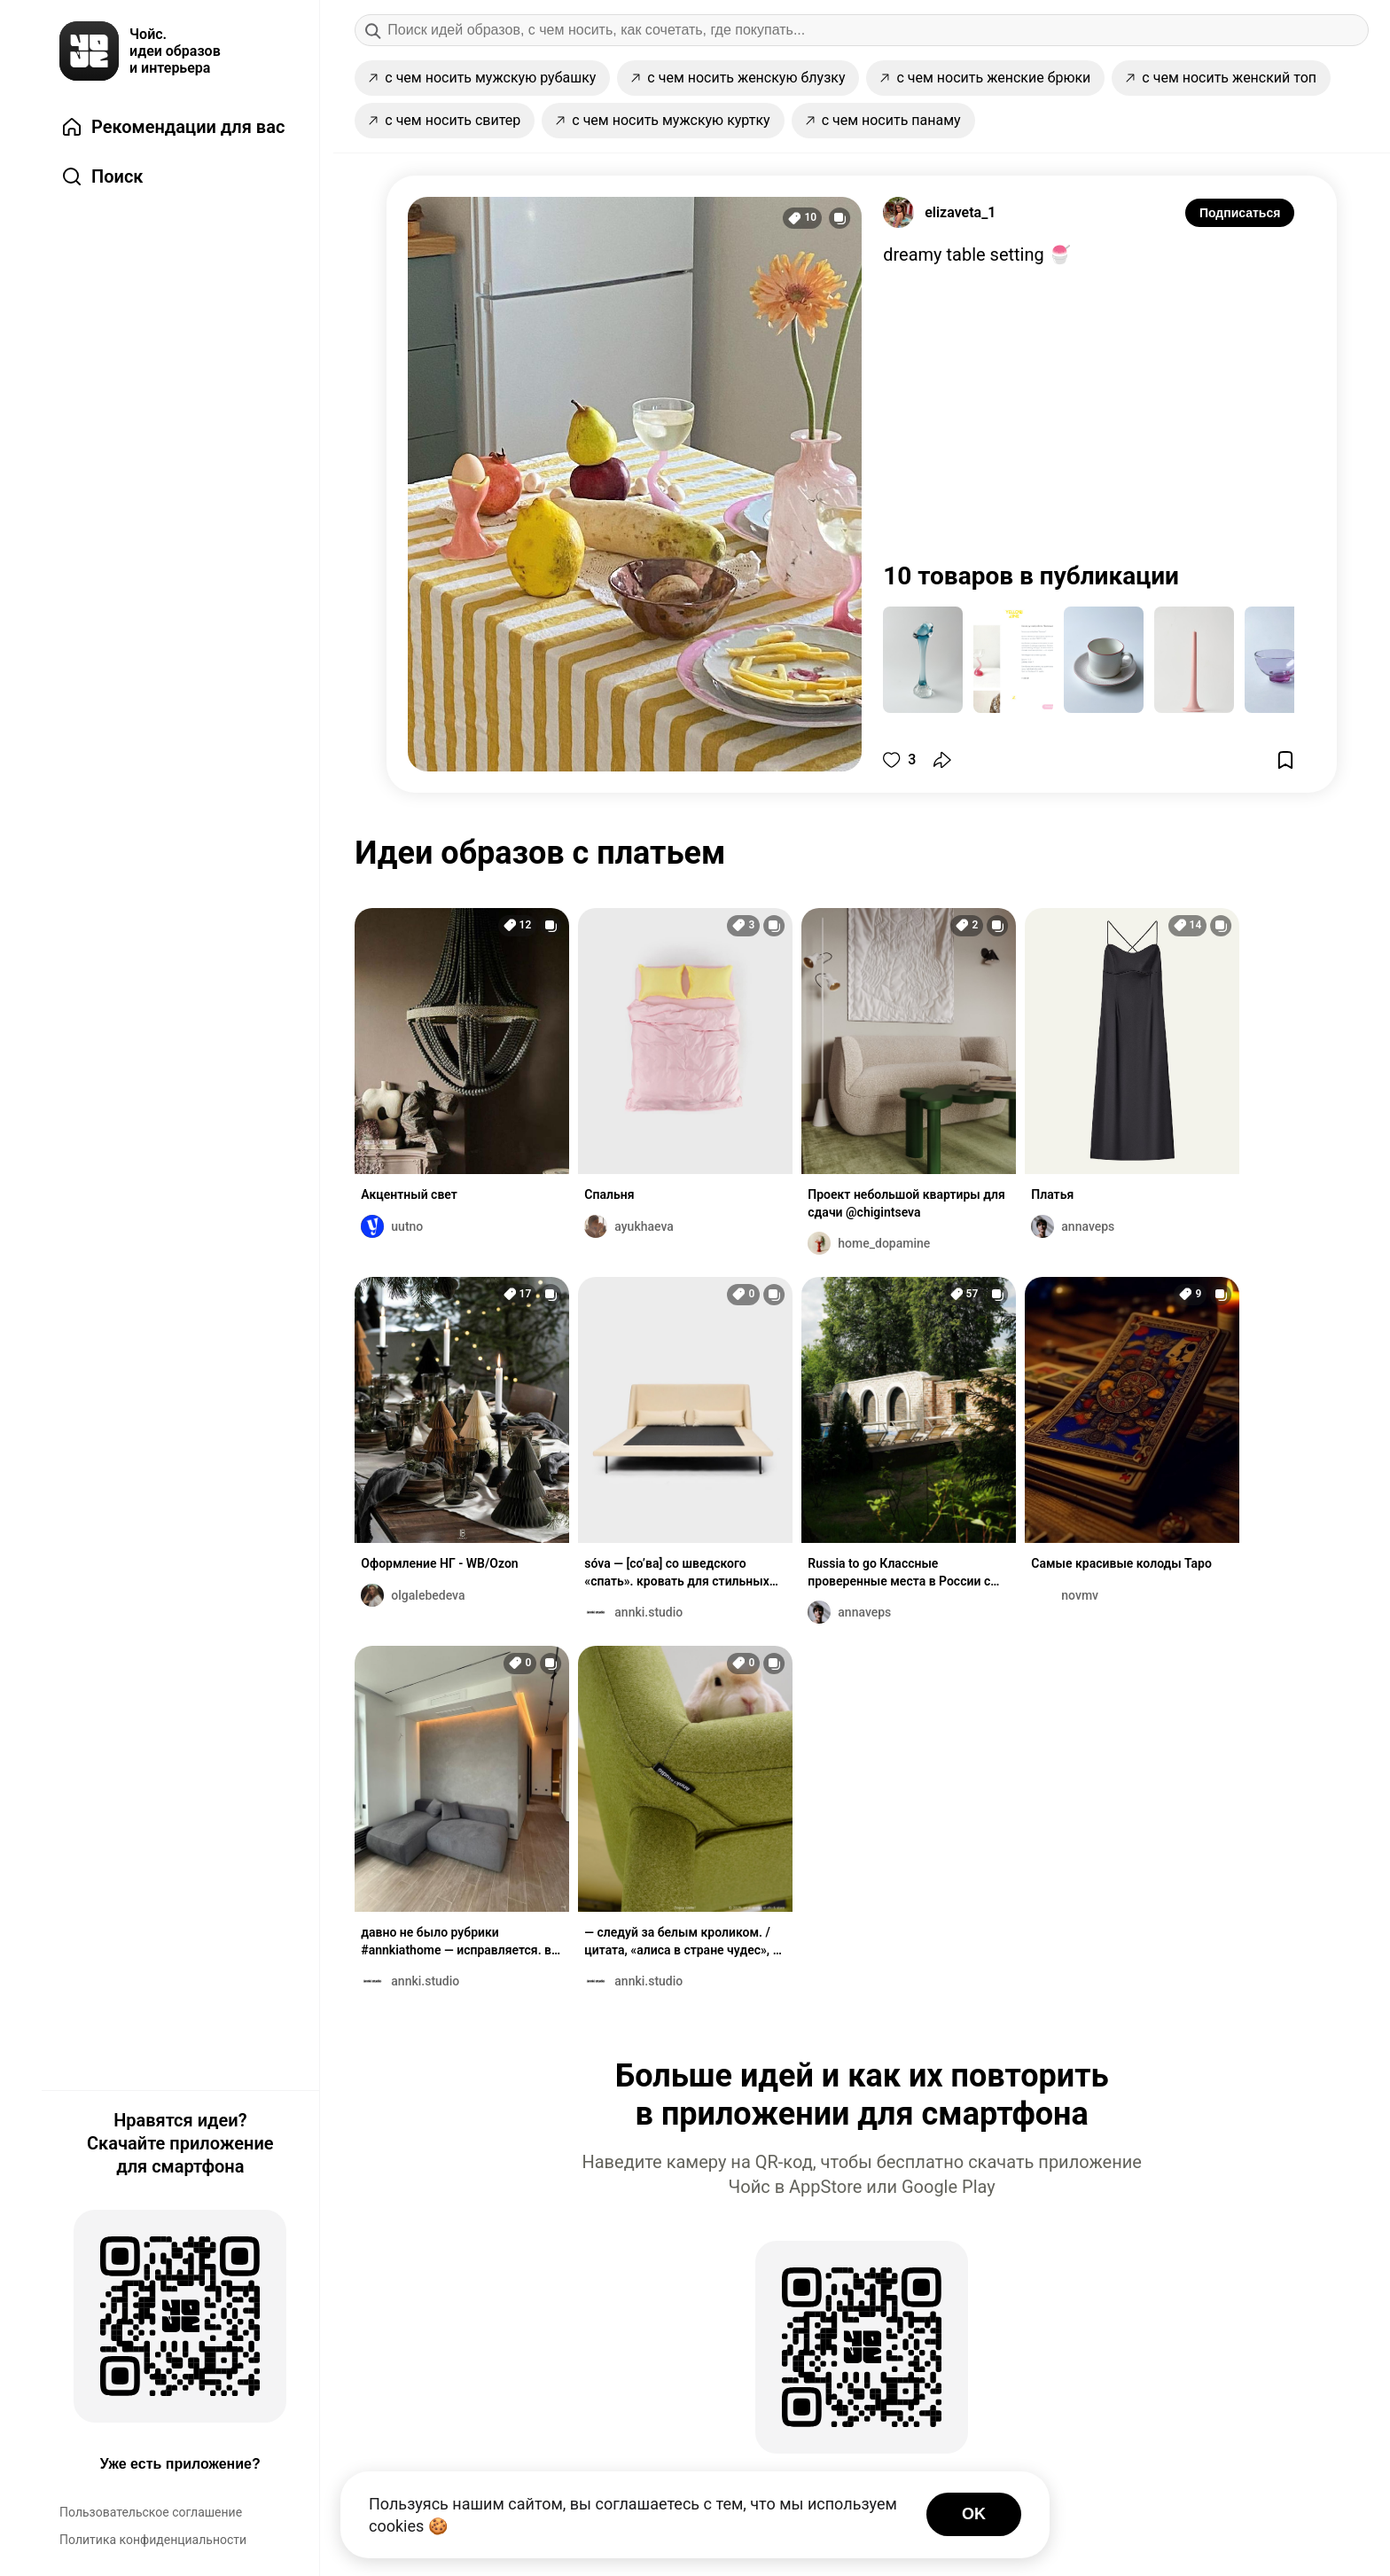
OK (974, 2514)
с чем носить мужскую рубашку (482, 77)
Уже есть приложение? (180, 2463)
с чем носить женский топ (1221, 77)
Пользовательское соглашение (150, 2512)
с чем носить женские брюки (985, 77)
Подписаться (1240, 213)
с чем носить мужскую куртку (662, 120)
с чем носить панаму (883, 120)
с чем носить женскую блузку (738, 77)
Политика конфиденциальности (152, 2540)
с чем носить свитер (444, 120)
